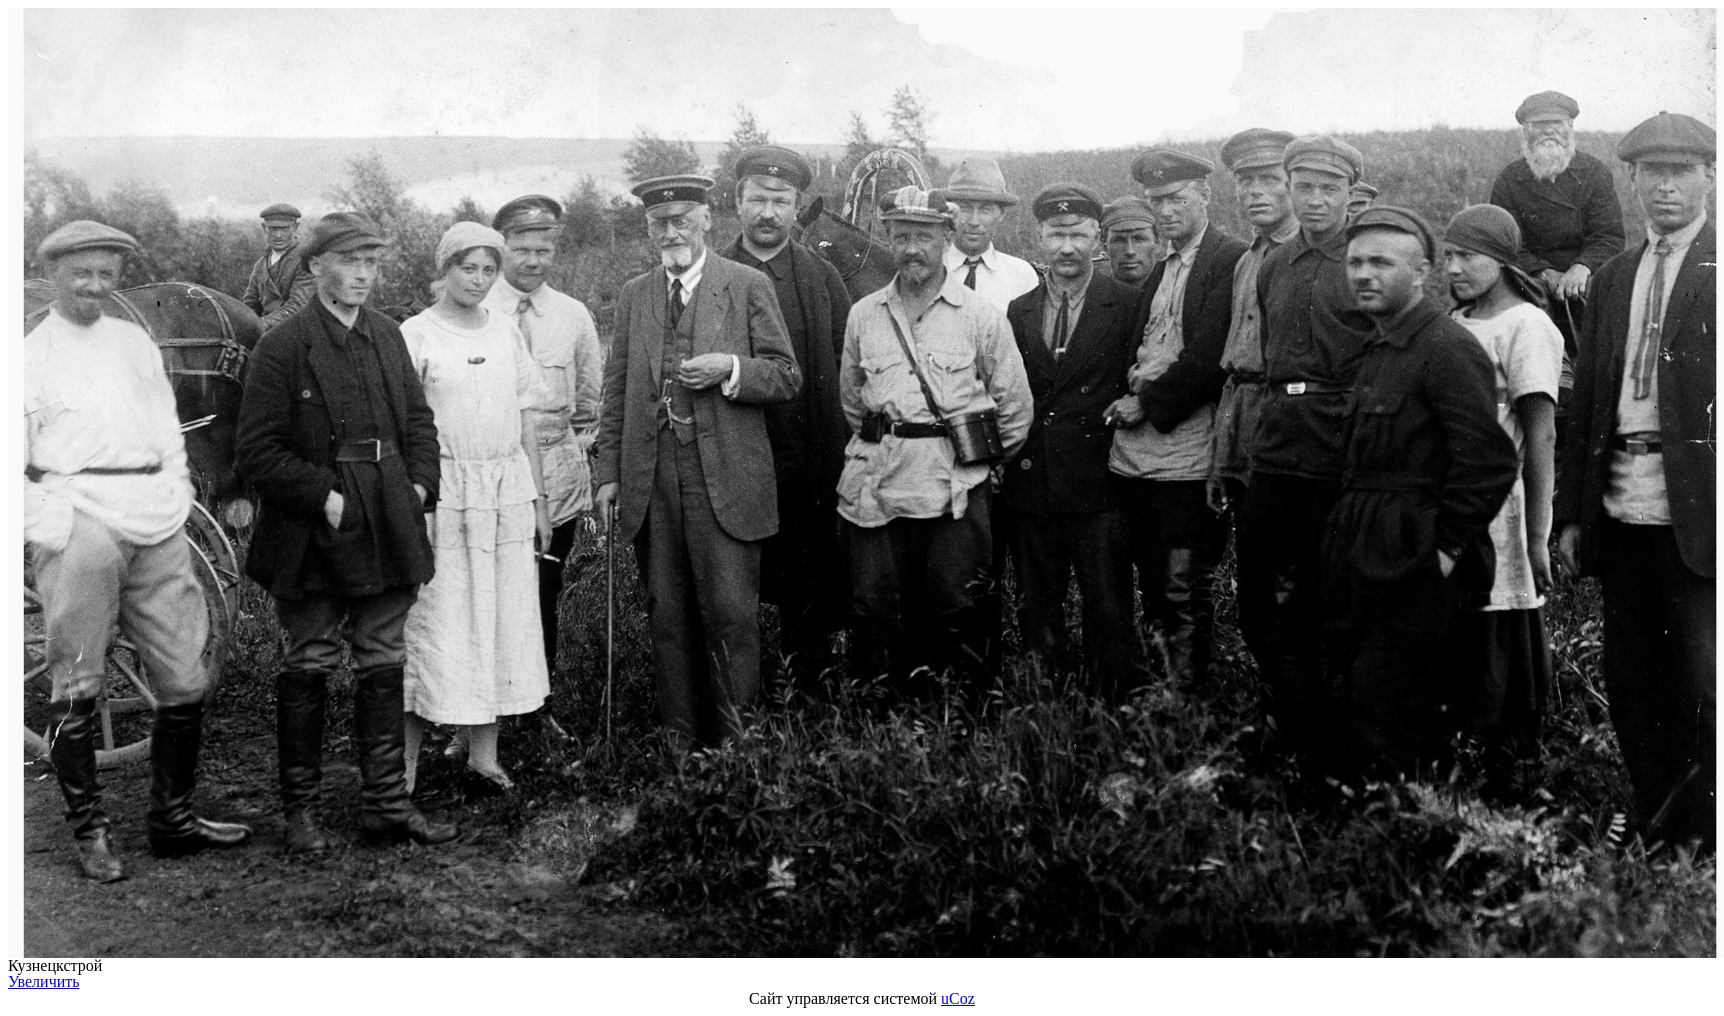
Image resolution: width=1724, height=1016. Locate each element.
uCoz (958, 998)
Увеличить (44, 981)
